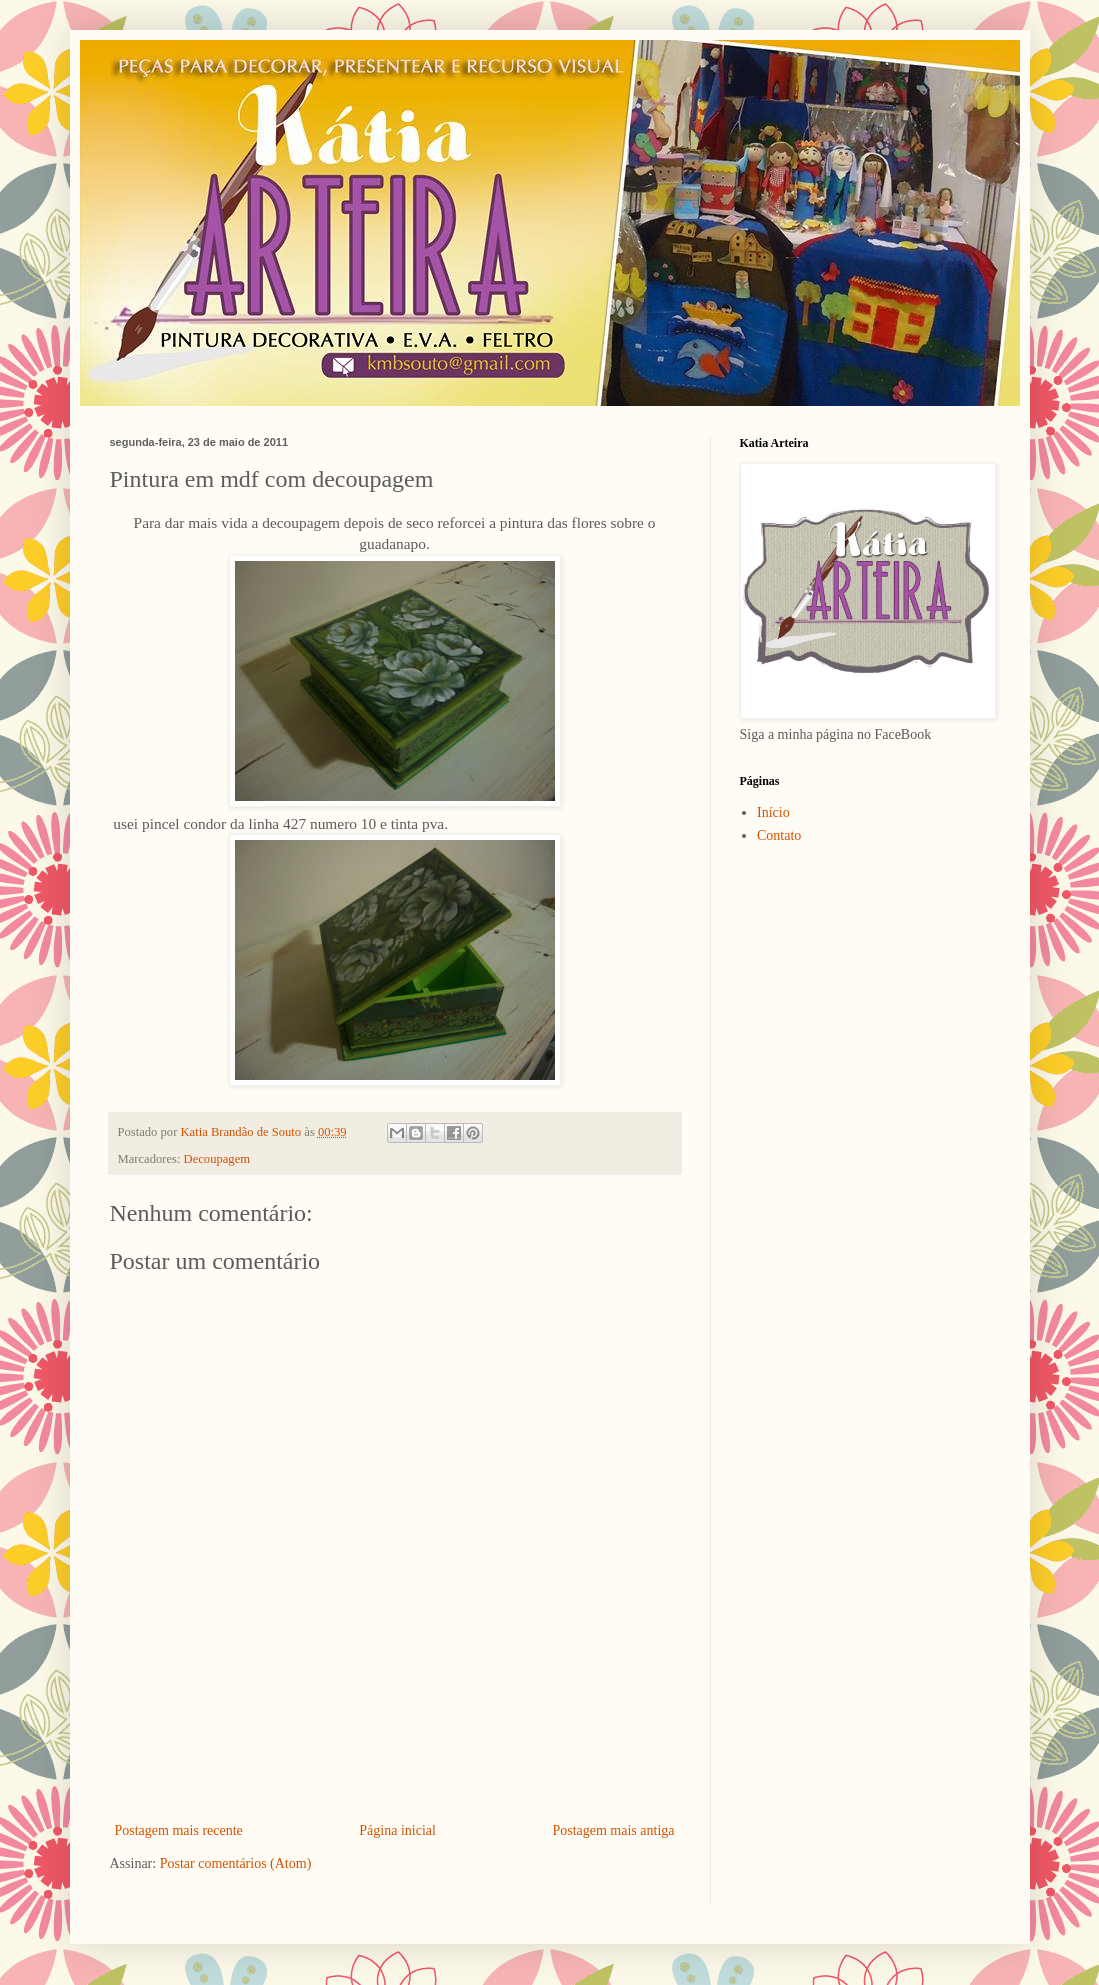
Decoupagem (217, 1159)
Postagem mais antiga (613, 1830)
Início (773, 812)
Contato (779, 835)
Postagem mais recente (179, 1830)
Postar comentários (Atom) (236, 1863)
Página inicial (397, 1830)
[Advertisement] (395, 1763)
